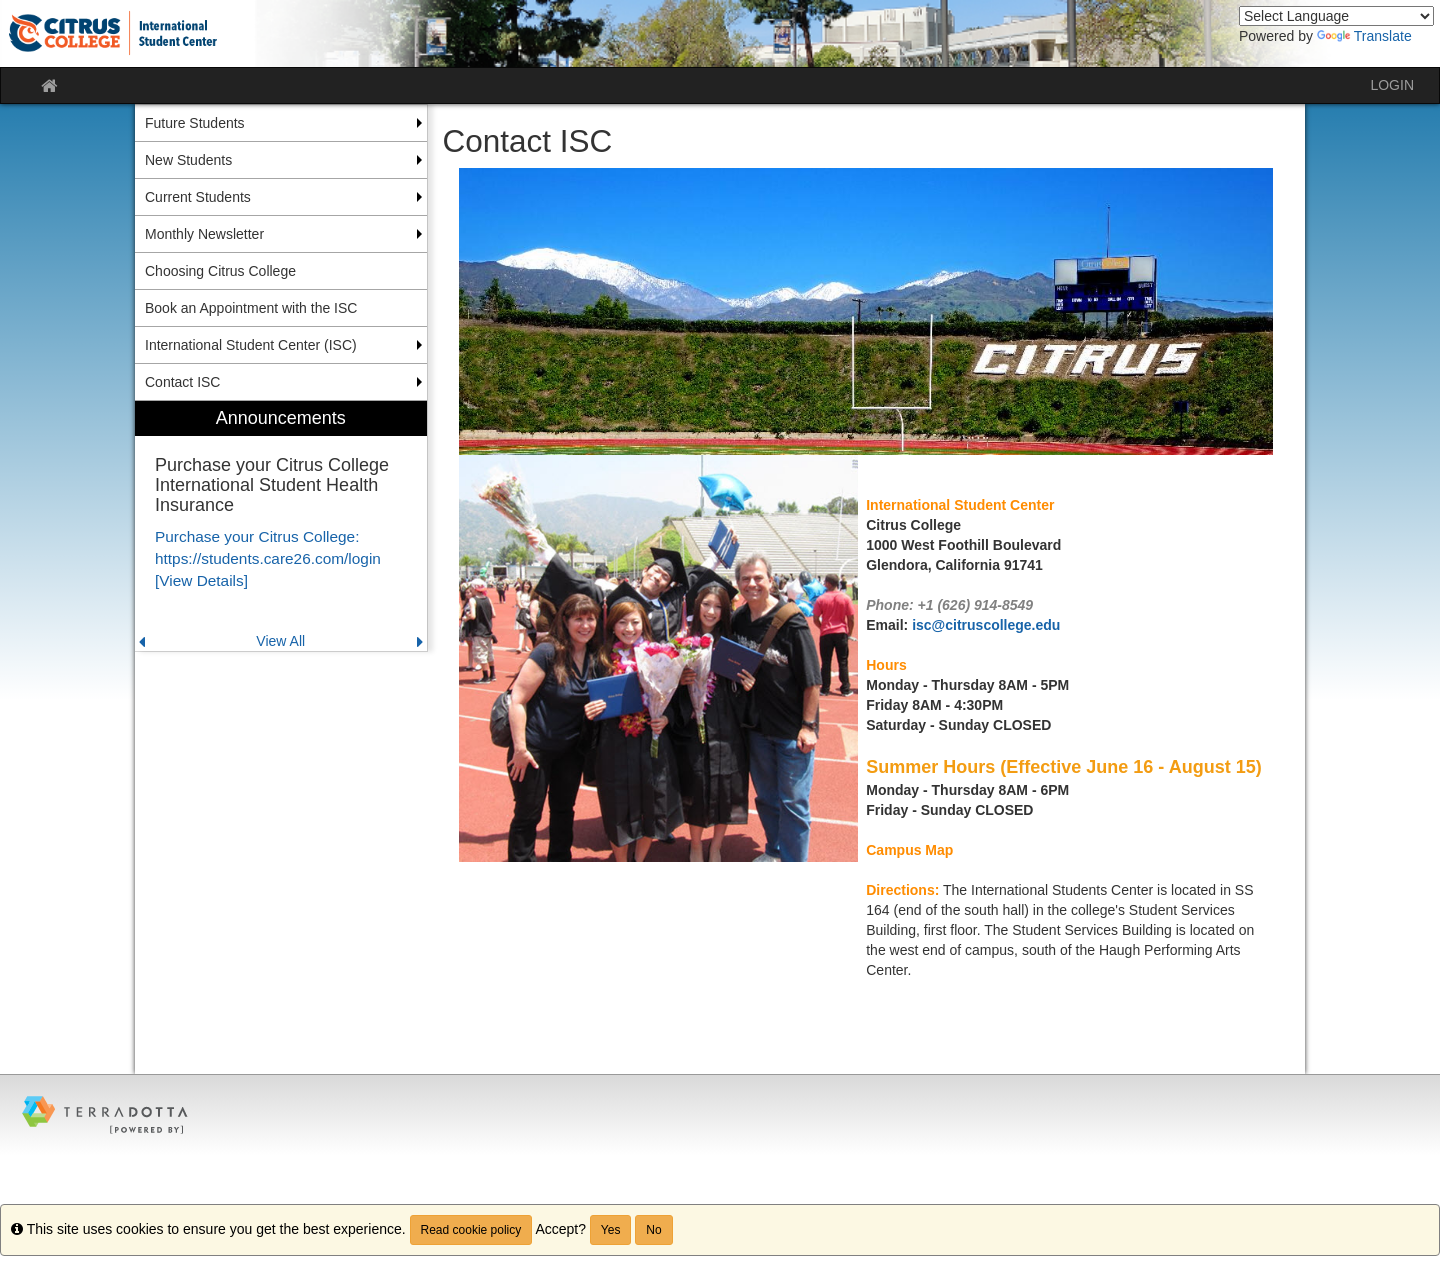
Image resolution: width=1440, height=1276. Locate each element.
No (653, 1230)
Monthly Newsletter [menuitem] (204, 234)
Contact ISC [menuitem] (182, 382)
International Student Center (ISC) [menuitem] (251, 345)
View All (280, 641)
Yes (611, 1230)
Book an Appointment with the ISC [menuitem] (251, 308)
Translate (1364, 36)
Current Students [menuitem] (198, 197)
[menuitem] (281, 526)
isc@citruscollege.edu (986, 625)
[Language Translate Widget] (1336, 16)
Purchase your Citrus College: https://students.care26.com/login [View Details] (268, 558)
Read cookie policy (471, 1230)
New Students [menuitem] (188, 160)
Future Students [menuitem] (195, 123)
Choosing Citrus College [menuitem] (220, 271)
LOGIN (1392, 85)
